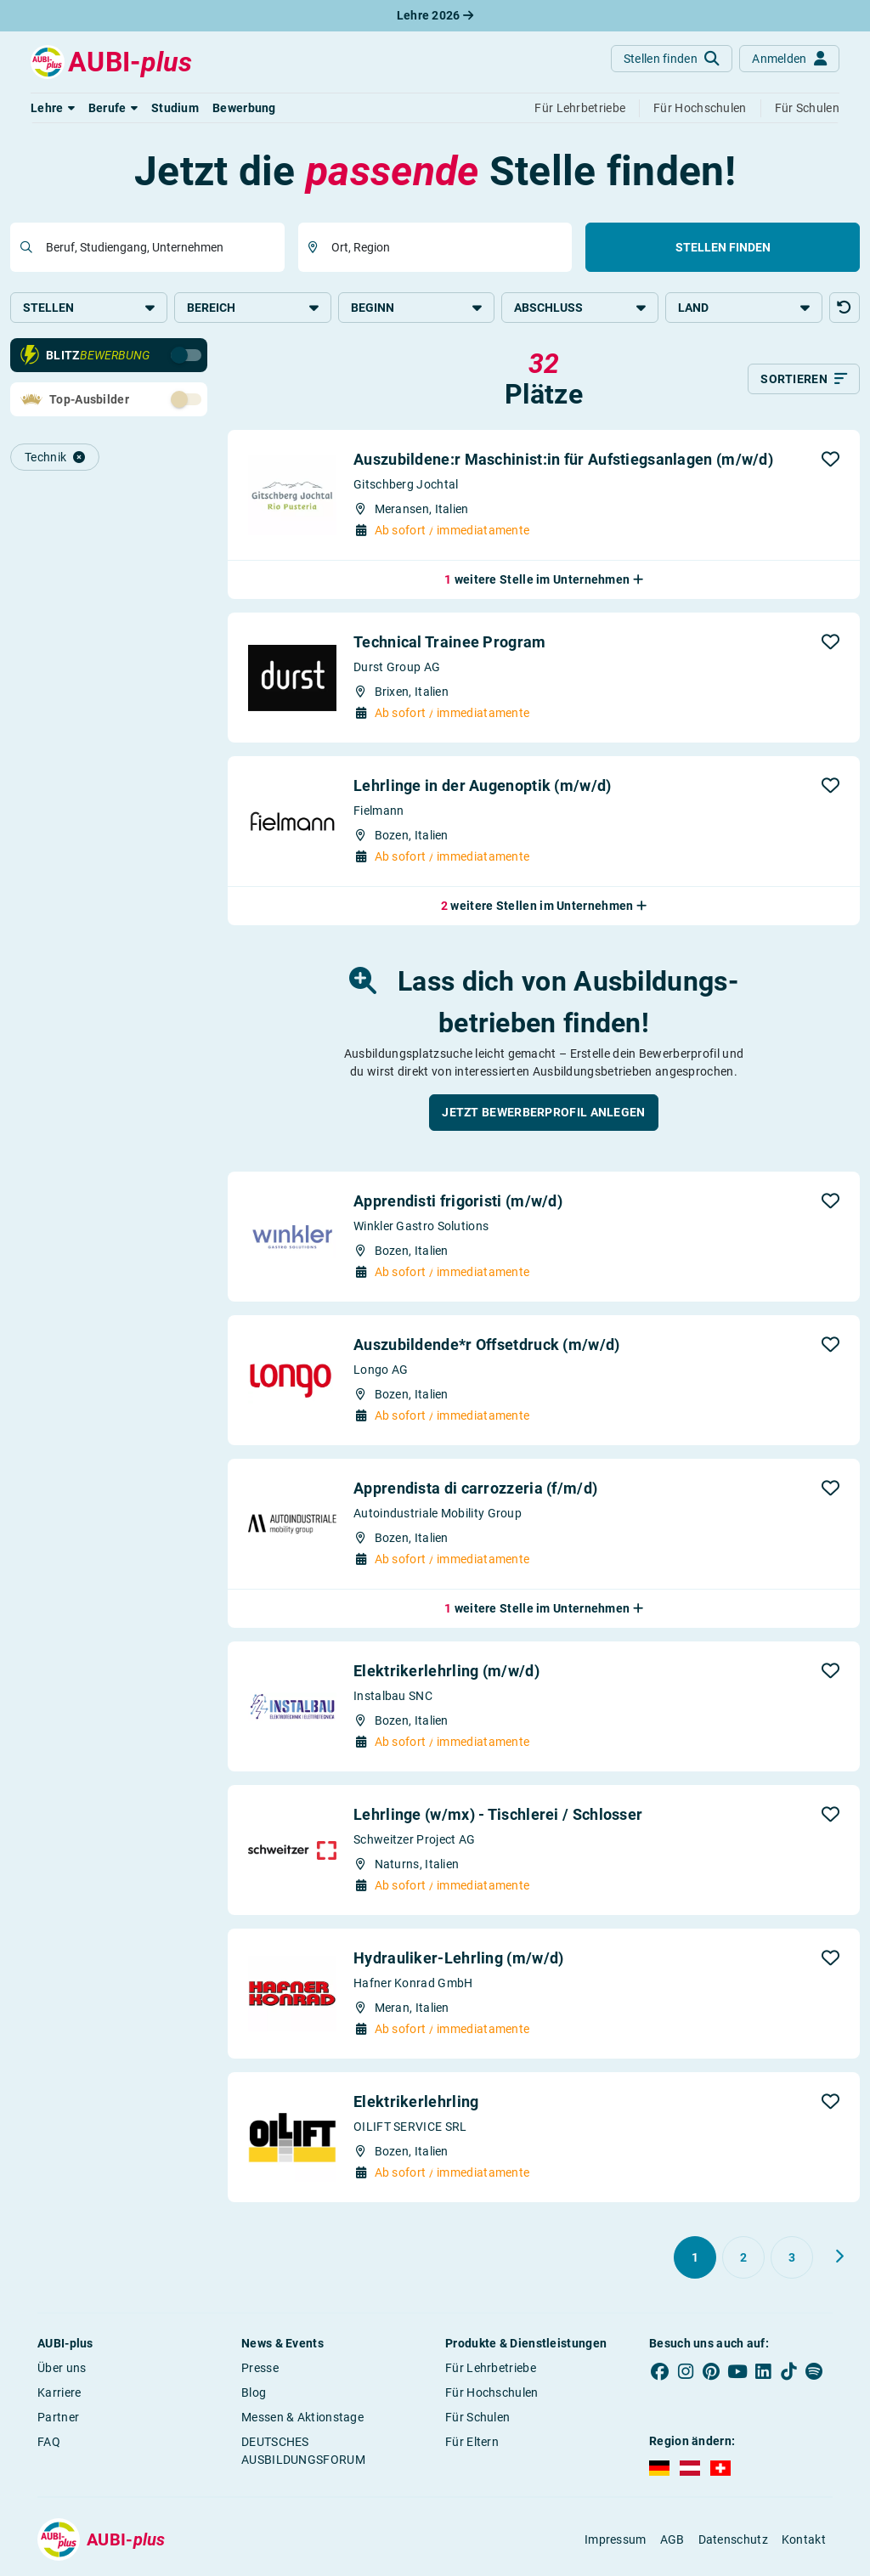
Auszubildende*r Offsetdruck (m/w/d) (486, 1346)
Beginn (417, 307)
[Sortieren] (804, 380)
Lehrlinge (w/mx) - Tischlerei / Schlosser (497, 1816)
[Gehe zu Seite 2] (743, 2259)
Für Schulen (477, 2419)
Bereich (253, 307)
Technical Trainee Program (449, 643)
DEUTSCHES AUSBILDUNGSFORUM (303, 2452)
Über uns (61, 2369)
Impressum (616, 2541)
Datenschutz (733, 2541)
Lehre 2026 (435, 15)
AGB (672, 2541)
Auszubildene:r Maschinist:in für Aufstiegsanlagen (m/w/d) (563, 461)
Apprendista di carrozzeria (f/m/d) (475, 1490)
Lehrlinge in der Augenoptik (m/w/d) (482, 787)
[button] (53, 108)
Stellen (89, 307)
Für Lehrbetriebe (490, 2369)
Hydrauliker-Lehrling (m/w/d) (458, 1960)
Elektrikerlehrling (415, 2103)
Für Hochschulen (492, 2394)
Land (744, 307)
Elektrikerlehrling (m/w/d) (446, 1672)
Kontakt (804, 2541)
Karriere (59, 2394)
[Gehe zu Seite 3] (792, 2259)
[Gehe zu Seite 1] (695, 2259)
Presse (260, 2369)
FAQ (48, 2443)
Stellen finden (723, 247)
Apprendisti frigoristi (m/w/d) (457, 1203)
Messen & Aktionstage (302, 2419)
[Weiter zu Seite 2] (839, 2258)
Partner (58, 2419)
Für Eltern (472, 2443)
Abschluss (580, 307)
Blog (253, 2394)
